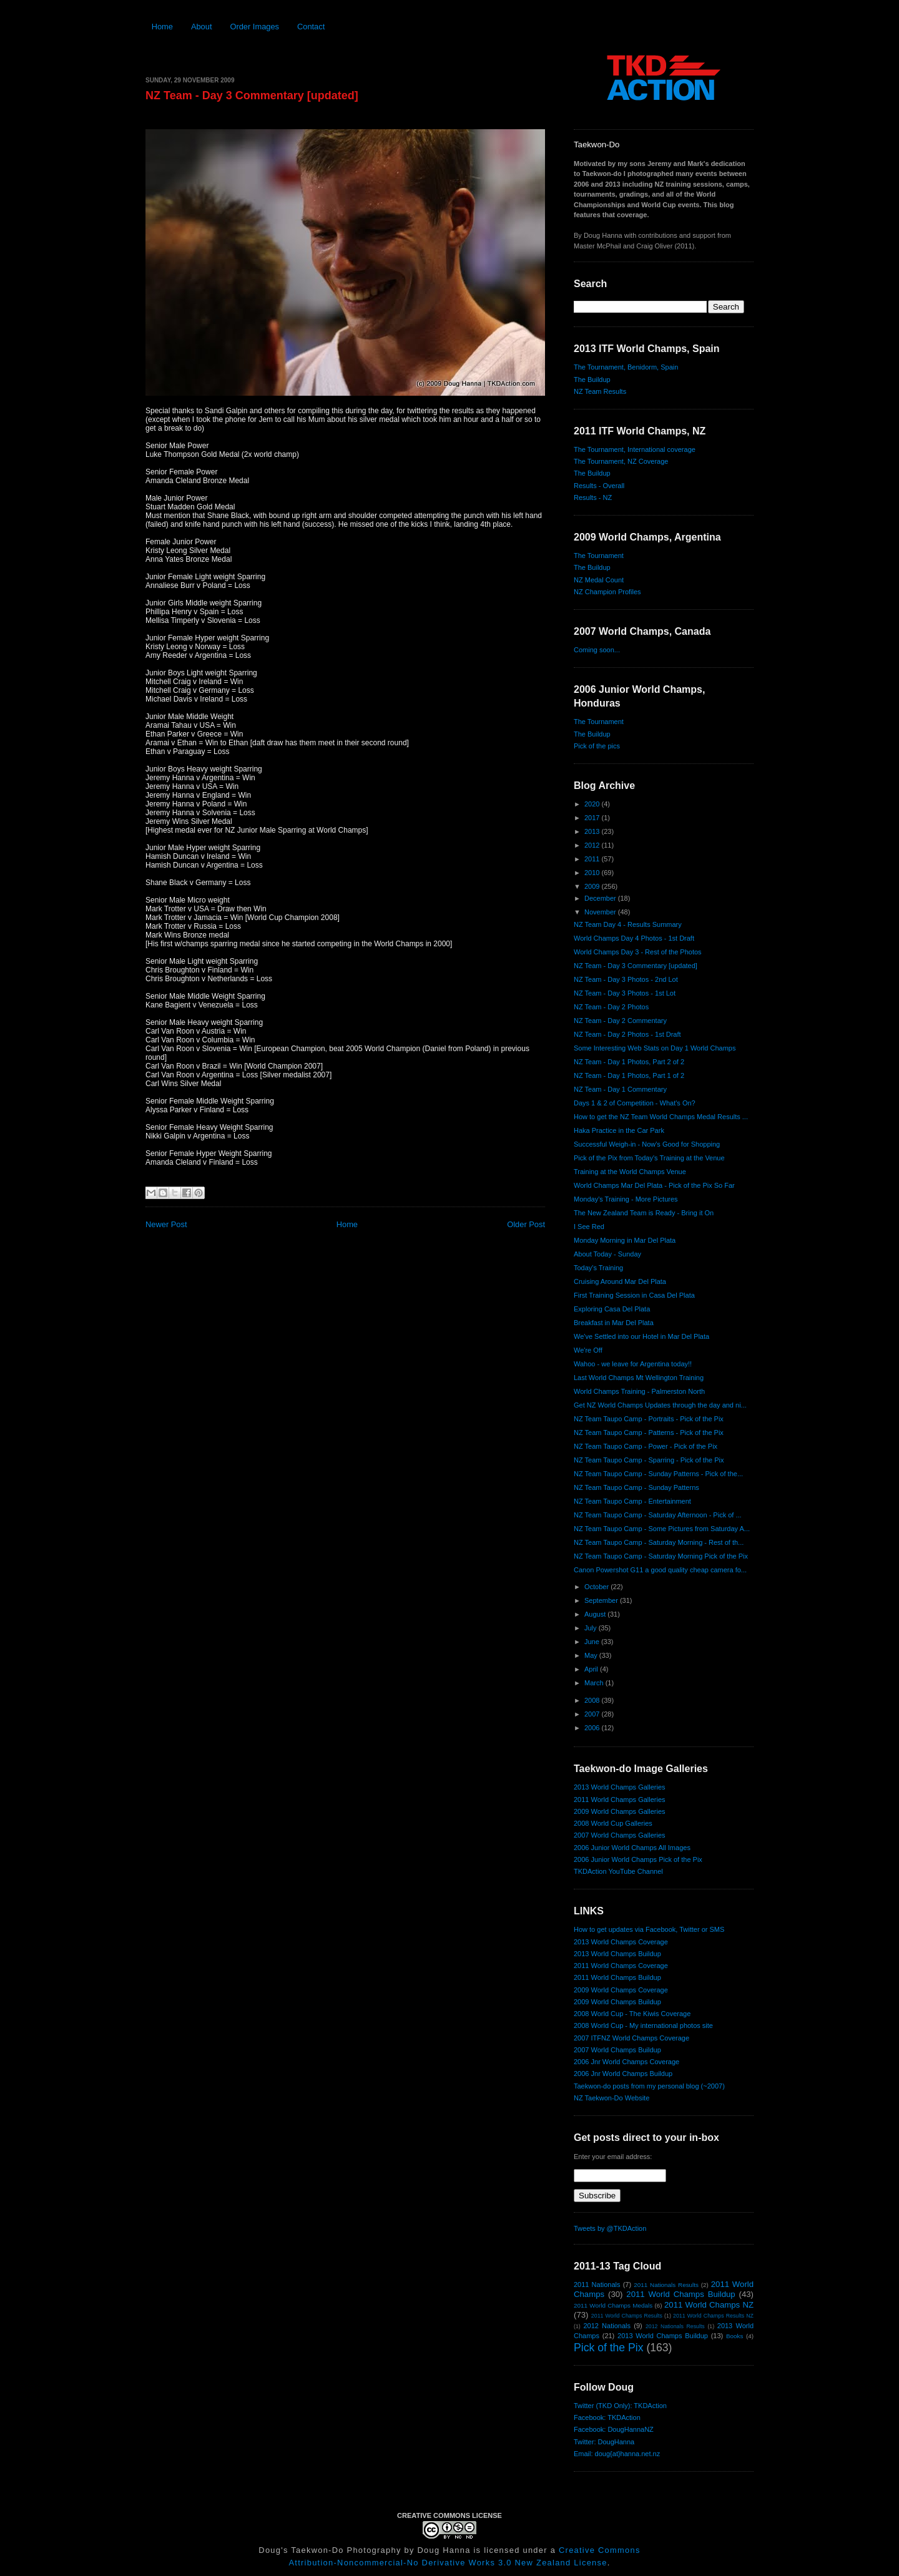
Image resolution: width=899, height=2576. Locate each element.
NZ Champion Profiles (607, 591)
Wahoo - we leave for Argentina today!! (633, 1364)
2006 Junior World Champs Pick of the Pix (638, 1859)
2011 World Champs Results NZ (713, 2316)
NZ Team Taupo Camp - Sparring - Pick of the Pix (649, 1460)
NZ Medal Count (599, 580)
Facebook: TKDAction (607, 2417)
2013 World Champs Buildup (617, 1953)
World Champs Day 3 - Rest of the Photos (638, 952)
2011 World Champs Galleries (620, 1799)
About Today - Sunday (607, 1254)
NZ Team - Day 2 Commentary (620, 1020)
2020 (593, 804)
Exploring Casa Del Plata (612, 1309)
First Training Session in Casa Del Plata (634, 1295)
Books (734, 2336)
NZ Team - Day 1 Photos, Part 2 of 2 (629, 1061)
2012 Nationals (607, 2325)
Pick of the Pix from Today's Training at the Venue (649, 1158)
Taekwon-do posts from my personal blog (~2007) (649, 2086)
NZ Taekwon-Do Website (611, 2098)
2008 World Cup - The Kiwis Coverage (632, 2013)
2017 (593, 817)
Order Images (254, 26)
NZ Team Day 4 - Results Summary (628, 924)
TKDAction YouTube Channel (618, 1871)
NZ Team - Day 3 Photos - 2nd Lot (626, 979)
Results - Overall (599, 485)
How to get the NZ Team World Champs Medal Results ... (661, 1116)
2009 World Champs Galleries (620, 1811)
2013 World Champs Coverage (621, 1942)
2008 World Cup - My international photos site (643, 2025)
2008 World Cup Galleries (613, 1823)
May (591, 1655)
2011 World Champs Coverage (621, 1965)
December (601, 898)
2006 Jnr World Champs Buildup (623, 2073)
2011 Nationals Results (666, 2284)
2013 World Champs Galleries (620, 1787)
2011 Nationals (597, 2284)
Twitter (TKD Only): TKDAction (620, 2405)
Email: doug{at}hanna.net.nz (617, 2453)
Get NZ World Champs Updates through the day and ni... (660, 1405)
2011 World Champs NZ (709, 2304)
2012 (593, 845)
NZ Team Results (600, 391)
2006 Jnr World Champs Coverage (626, 2061)
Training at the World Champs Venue (630, 1171)
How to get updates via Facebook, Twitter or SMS (649, 1929)
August (595, 1614)
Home (162, 26)
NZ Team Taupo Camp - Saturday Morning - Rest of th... (659, 1542)
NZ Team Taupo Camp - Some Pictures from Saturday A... (662, 1528)
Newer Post (166, 1224)
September (602, 1600)
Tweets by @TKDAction (610, 2228)
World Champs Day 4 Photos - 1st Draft (634, 938)
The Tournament (599, 555)
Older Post (526, 1224)
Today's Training (598, 1267)
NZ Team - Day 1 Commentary (620, 1089)
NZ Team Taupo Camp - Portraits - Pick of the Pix (649, 1419)
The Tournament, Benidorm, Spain (626, 367)
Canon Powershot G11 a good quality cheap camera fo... (660, 1570)
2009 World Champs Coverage (621, 1990)
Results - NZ (593, 497)
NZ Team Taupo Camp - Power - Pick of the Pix (645, 1446)
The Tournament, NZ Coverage (621, 461)
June (592, 1641)
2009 (593, 886)
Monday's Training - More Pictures (626, 1199)
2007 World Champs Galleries (620, 1835)
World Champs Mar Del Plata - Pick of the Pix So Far (654, 1185)
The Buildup (592, 379)
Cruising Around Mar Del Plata (620, 1281)
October (597, 1586)
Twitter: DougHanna (604, 2442)
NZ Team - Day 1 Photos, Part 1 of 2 (629, 1075)
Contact (311, 26)
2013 (593, 831)
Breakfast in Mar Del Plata (614, 1322)
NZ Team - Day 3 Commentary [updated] (251, 95)
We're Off (588, 1350)
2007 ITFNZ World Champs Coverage (631, 2038)
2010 (593, 872)
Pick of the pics (597, 746)
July (591, 1628)
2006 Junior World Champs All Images (632, 1847)
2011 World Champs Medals (613, 2305)
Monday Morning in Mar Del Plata (624, 1240)
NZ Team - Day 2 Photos (611, 1007)
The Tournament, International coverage (634, 449)
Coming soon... (597, 650)
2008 (593, 1700)
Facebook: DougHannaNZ (614, 2429)
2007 (593, 1714)
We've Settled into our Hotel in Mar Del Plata (641, 1336)
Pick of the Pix (608, 2347)
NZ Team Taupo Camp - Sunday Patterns (636, 1487)
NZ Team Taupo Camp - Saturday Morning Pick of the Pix (661, 1556)
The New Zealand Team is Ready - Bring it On (644, 1213)
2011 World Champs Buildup (617, 1977)
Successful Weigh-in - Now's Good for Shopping (647, 1144)
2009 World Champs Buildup (617, 2001)
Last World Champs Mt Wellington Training (639, 1377)
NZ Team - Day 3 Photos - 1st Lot (624, 993)
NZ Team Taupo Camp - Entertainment (632, 1501)
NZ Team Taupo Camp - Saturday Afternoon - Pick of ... (658, 1515)
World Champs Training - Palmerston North (639, 1391)
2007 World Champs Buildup (617, 2050)
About (201, 26)
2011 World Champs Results (626, 2316)
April (592, 1669)
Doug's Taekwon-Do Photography (329, 2550)
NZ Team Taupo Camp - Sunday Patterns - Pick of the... (658, 1473)
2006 (593, 1727)
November (601, 912)
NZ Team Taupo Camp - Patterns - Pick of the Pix (649, 1432)
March (595, 1683)
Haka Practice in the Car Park (619, 1130)
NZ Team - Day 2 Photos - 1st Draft (627, 1034)
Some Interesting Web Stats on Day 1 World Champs (654, 1048)
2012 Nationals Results (675, 2326)
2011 (593, 859)
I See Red (589, 1226)
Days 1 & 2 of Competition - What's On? (634, 1103)
